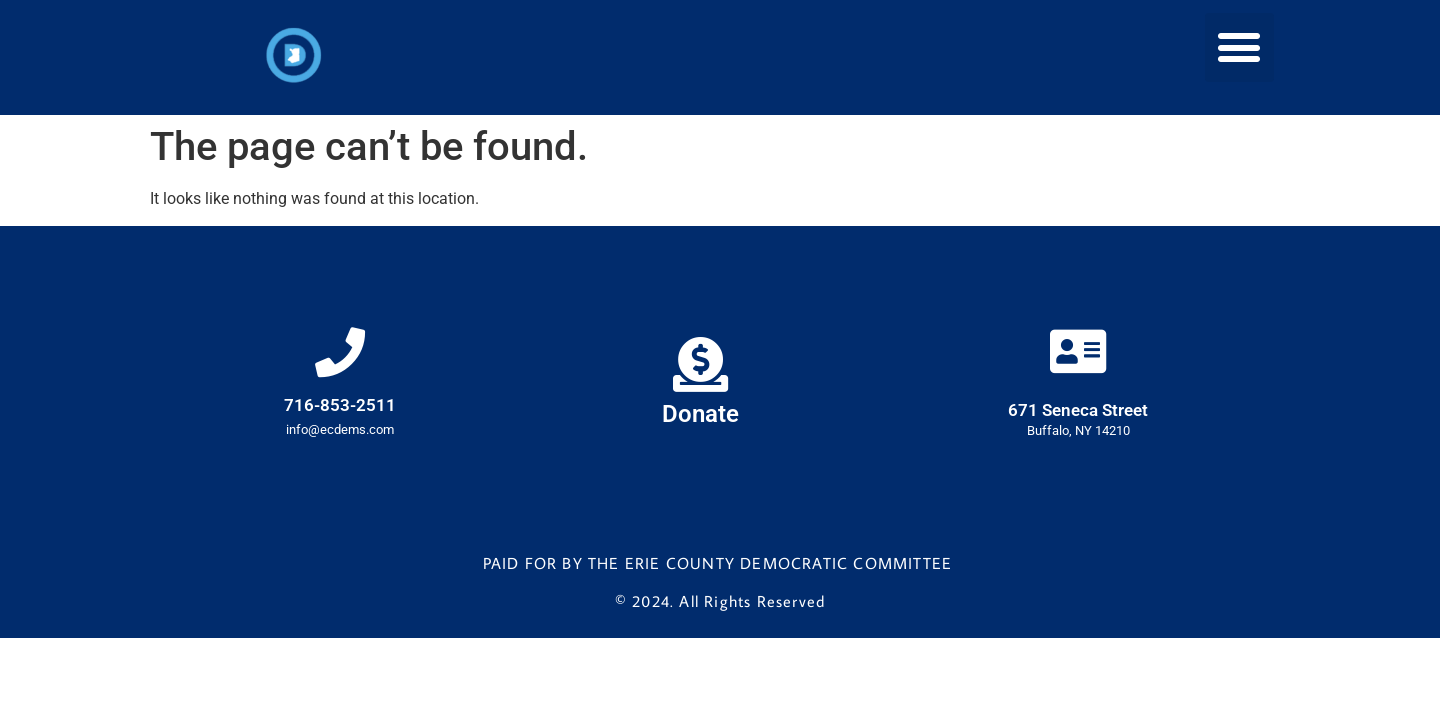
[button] (1239, 47)
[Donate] (700, 364)
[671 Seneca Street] (1078, 351)
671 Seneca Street (1078, 410)
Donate (700, 414)
